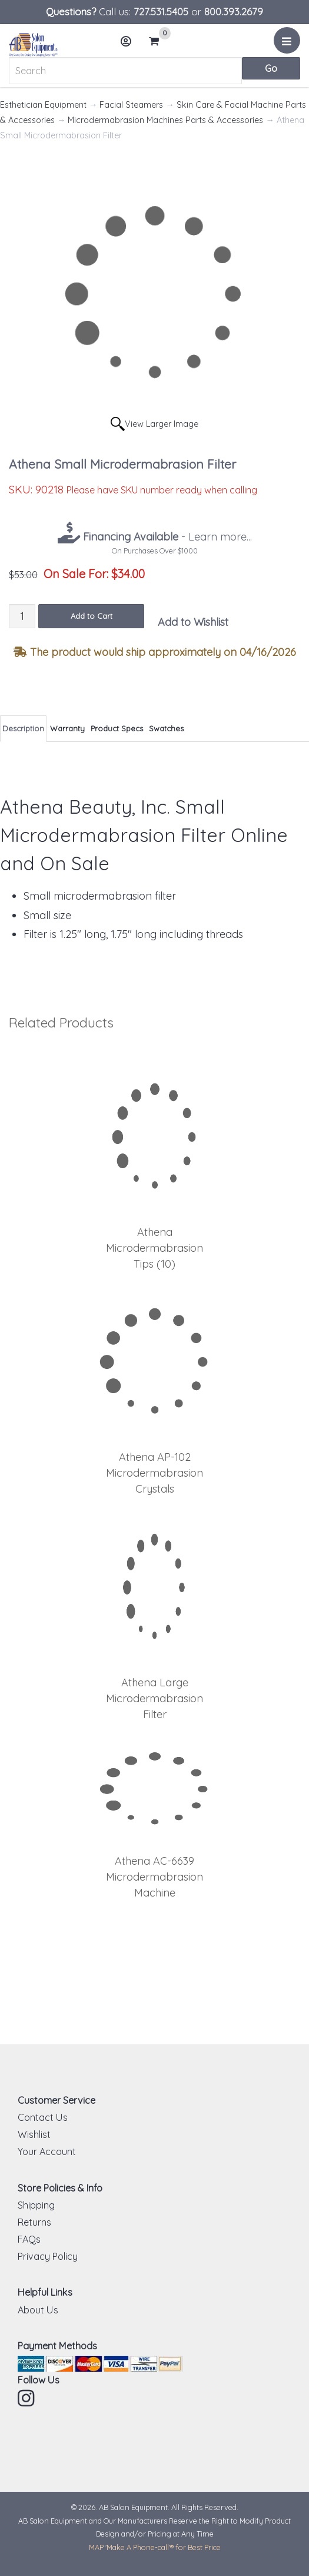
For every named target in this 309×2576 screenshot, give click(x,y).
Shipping (36, 2205)
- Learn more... (166, 536)
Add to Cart (91, 616)
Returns (34, 2222)
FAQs (29, 2239)
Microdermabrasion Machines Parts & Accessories (165, 120)
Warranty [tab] (67, 728)
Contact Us (43, 2117)
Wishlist (34, 2134)
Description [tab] (23, 728)
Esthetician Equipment (43, 105)
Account (129, 45)
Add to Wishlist (193, 622)
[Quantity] (22, 616)
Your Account (47, 2151)
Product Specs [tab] (117, 728)
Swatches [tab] (166, 728)
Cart (159, 41)
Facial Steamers (131, 105)
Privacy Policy (48, 2256)
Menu (288, 45)
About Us (38, 2310)
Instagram (27, 2398)
